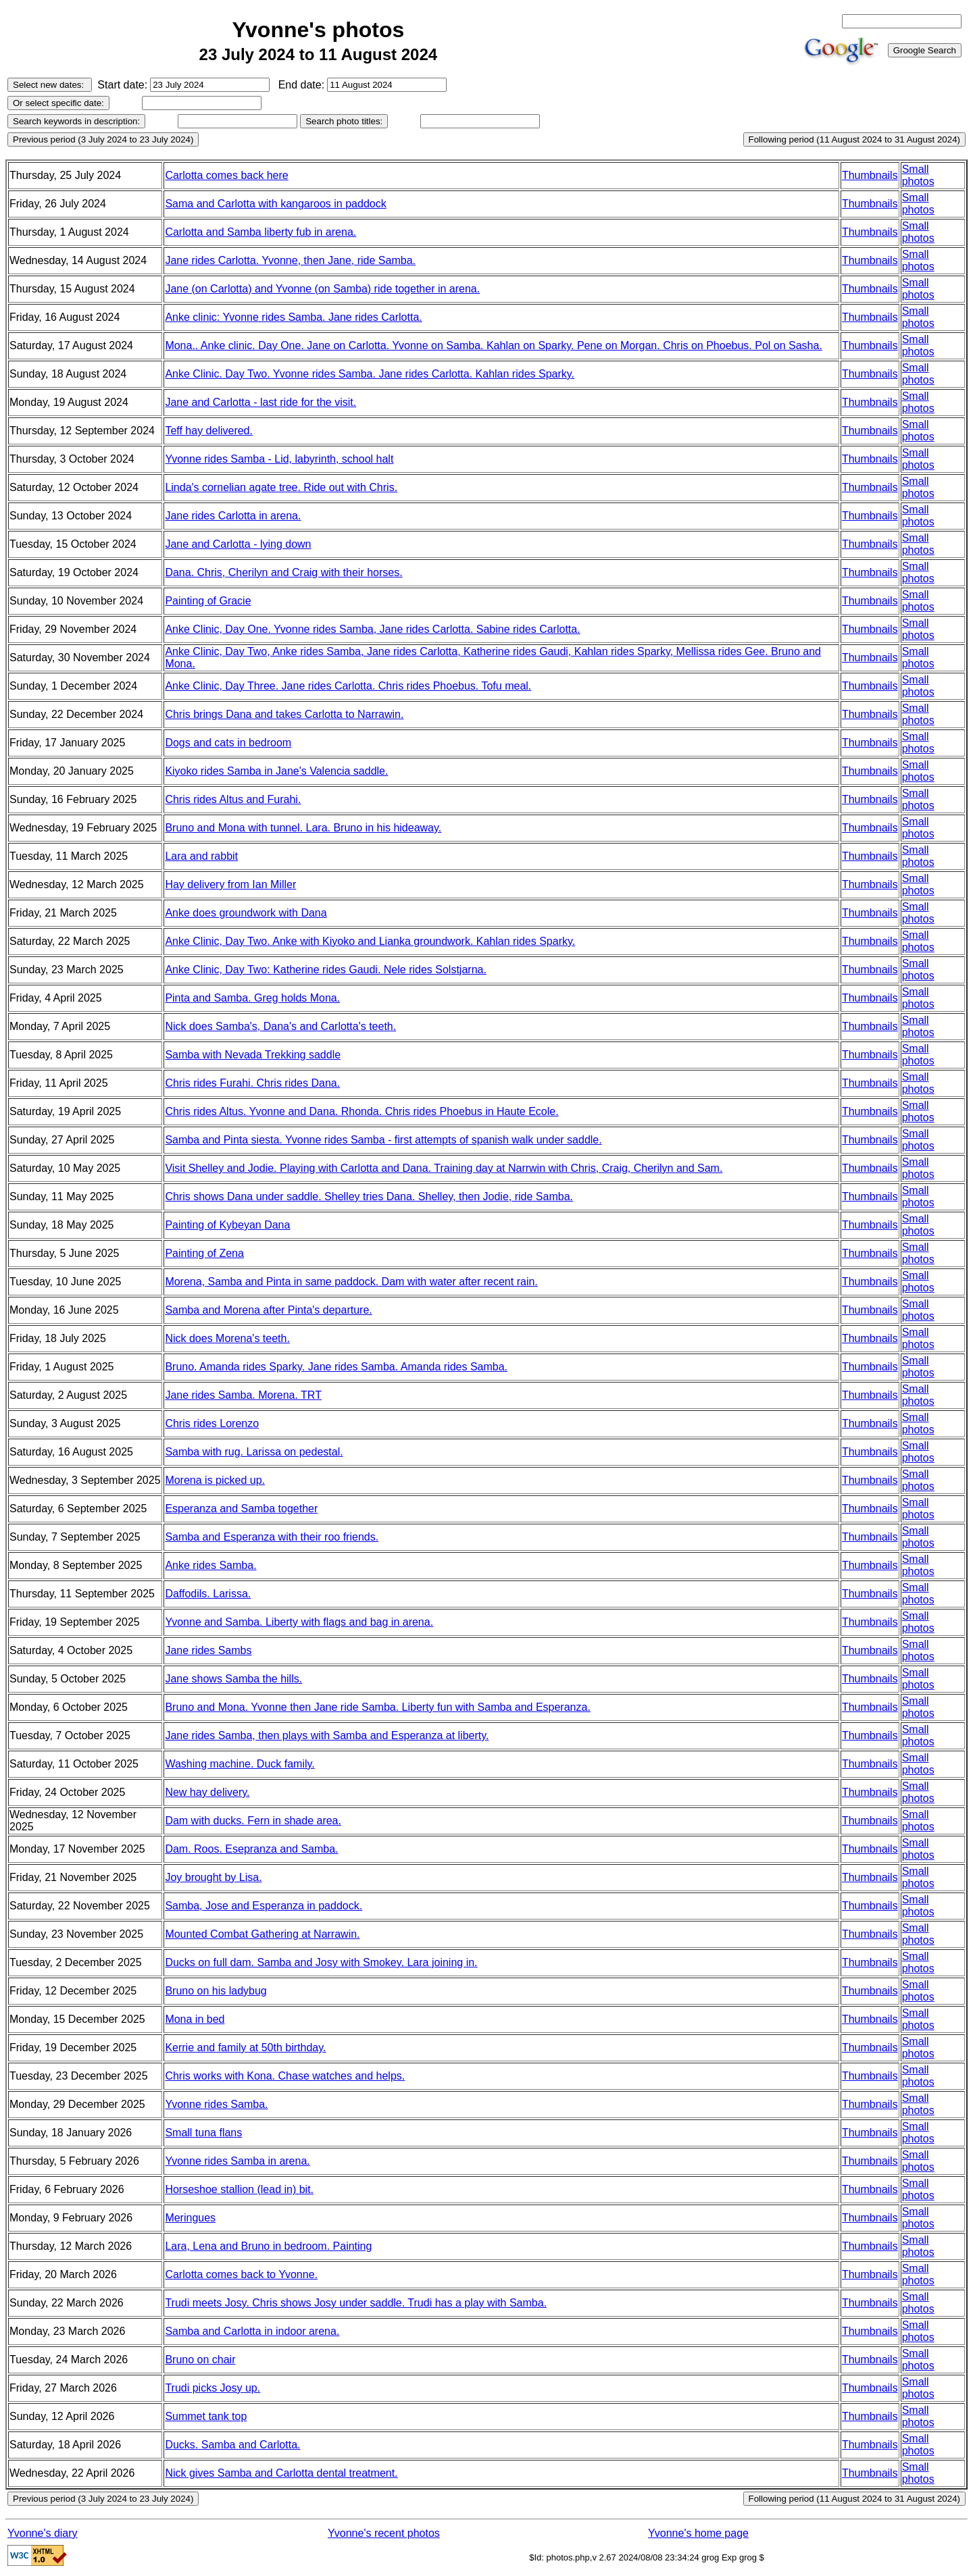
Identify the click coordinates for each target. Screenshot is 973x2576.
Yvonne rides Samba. (216, 2104)
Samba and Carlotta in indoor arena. (252, 2331)
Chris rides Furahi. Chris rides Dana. (252, 1083)
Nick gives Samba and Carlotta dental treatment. (281, 2473)
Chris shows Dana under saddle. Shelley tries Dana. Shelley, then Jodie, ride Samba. (369, 1196)
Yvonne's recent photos (384, 2533)
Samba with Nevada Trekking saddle (253, 1054)
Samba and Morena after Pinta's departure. (268, 1310)
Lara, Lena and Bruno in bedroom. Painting (268, 2246)
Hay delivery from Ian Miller (230, 884)
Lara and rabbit (201, 856)
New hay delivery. (207, 1792)
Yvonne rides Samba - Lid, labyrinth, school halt (279, 459)
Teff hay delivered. (209, 430)
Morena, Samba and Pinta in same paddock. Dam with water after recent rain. (351, 1281)
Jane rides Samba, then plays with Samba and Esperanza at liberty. (327, 1735)
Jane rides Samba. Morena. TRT (243, 1395)
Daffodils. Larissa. (208, 1593)
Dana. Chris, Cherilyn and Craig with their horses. (283, 572)
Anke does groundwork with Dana (245, 913)
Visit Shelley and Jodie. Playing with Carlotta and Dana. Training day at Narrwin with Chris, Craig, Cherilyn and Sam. (443, 1168)
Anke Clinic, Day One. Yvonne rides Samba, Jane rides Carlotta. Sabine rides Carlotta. (372, 629)
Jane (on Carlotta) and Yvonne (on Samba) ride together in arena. (322, 288)
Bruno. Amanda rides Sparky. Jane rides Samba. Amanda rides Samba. (336, 1366)
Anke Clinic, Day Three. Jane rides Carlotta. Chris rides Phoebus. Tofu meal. (348, 686)
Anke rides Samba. (210, 1565)
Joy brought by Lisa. (213, 1877)
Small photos (918, 175)
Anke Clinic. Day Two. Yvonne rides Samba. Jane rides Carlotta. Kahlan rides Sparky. (369, 374)
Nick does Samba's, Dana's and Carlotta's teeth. (280, 1026)
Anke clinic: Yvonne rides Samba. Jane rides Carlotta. (293, 317)
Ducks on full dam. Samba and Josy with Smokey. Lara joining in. (321, 1962)
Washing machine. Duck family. (239, 1764)
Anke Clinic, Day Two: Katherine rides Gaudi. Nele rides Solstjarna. (325, 969)
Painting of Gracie (208, 601)
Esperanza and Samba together (241, 1508)
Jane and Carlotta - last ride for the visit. (260, 402)
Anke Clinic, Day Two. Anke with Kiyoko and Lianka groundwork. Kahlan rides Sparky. (370, 941)
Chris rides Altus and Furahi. (233, 799)
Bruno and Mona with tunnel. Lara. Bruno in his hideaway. (303, 827)
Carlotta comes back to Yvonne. (241, 2274)
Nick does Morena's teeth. (227, 1338)
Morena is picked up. (215, 1480)
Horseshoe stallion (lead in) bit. (239, 2189)
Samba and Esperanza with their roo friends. (271, 1537)
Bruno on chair (200, 2359)
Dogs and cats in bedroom (228, 742)
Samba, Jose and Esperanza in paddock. (263, 1905)
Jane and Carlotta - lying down (238, 544)
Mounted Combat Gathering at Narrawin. (262, 1934)
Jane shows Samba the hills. (233, 1678)
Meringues (190, 2217)
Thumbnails (870, 175)
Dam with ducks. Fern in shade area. (253, 1820)
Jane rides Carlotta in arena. (233, 515)
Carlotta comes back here (226, 175)
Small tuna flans (203, 2132)
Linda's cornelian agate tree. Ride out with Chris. (281, 487)
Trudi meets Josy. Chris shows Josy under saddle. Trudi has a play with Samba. (356, 2303)
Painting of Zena (204, 1253)
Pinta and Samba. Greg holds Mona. (252, 998)
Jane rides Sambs (208, 1650)
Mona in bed (194, 2019)
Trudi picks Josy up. (212, 2388)
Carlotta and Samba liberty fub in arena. (260, 232)
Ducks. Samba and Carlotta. (232, 2444)
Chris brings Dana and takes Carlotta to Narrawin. (284, 714)
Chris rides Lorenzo (212, 1423)
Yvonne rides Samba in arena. (237, 2161)
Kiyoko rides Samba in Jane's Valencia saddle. (276, 771)
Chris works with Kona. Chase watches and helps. (285, 2076)
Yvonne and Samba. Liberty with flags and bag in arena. (299, 1622)
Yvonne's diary (42, 2533)
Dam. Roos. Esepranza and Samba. (251, 1849)
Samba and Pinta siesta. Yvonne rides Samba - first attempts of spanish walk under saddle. (383, 1139)
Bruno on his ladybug (215, 1991)
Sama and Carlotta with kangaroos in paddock (275, 203)
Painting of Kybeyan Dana (227, 1225)
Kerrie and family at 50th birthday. (245, 2047)
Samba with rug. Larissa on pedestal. (254, 1452)
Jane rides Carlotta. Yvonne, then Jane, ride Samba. (290, 260)
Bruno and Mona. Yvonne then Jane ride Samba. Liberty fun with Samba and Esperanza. (377, 1707)
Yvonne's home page (698, 2533)
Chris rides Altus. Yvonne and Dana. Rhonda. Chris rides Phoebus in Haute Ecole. (361, 1111)
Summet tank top (206, 2416)
